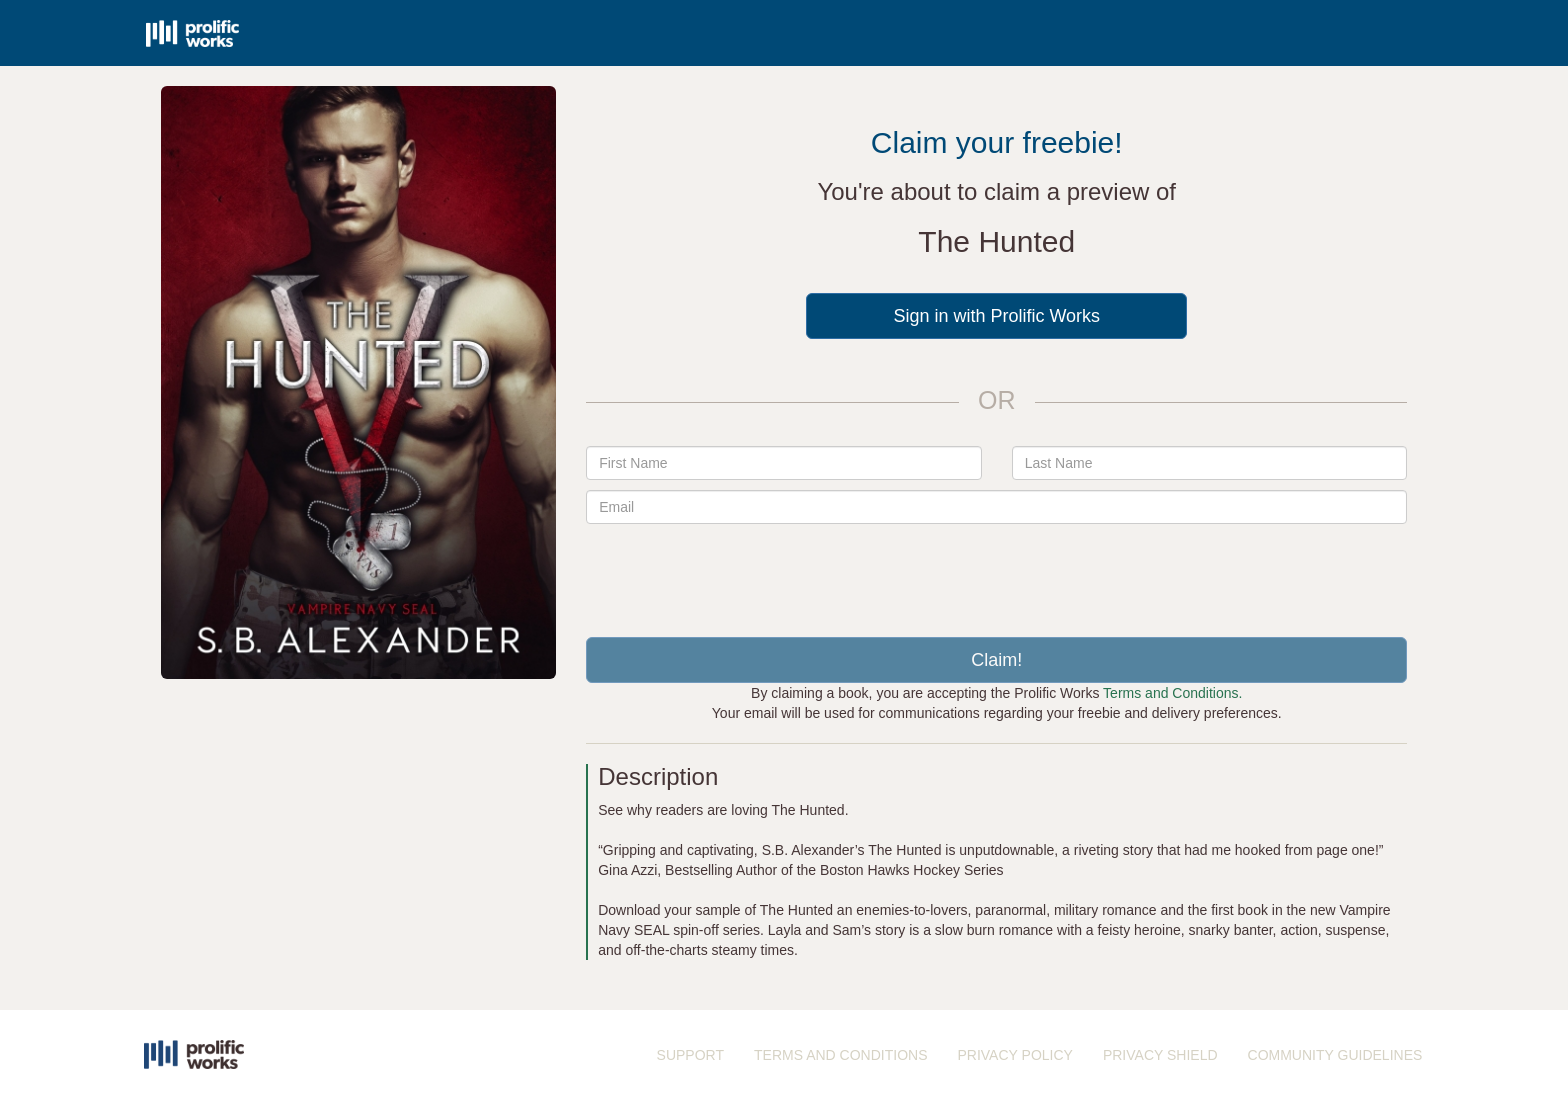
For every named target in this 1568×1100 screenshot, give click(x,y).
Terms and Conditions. (1172, 693)
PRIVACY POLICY (1014, 1055)
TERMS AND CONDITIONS (840, 1055)
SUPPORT (690, 1055)
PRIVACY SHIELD (1160, 1055)
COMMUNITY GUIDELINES (1335, 1055)
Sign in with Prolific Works (996, 316)
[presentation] (997, 573)
